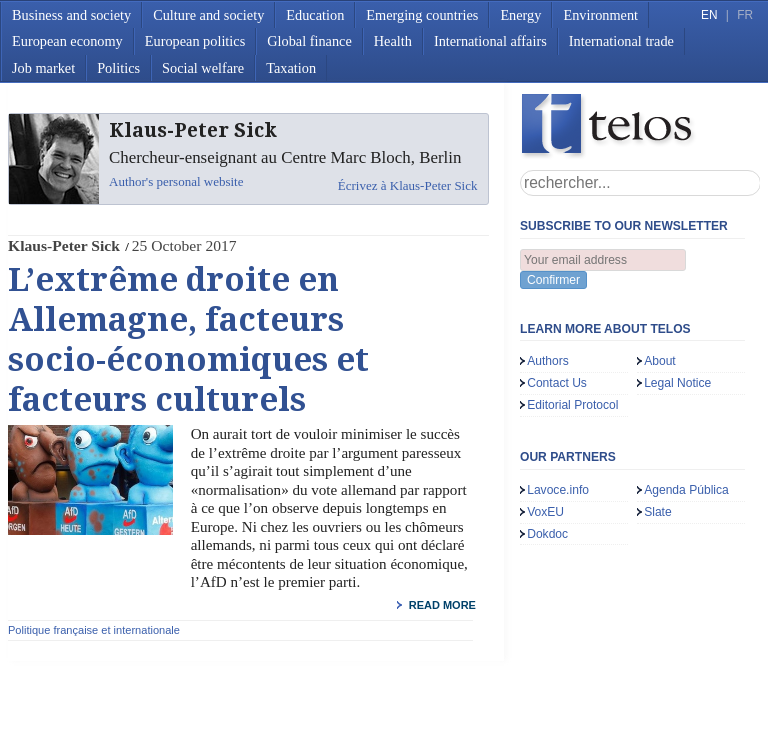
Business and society (71, 15)
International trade (621, 41)
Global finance (309, 41)
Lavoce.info (558, 490)
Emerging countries (422, 15)
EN (709, 15)
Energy (520, 15)
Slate (658, 512)
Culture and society (208, 15)
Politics (118, 68)
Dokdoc (547, 534)
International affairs (490, 41)
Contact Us (557, 383)
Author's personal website (176, 181)
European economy (67, 41)
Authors (548, 361)
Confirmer (553, 280)
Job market (43, 68)
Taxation (291, 68)
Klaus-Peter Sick (64, 245)
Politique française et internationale (94, 630)
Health (393, 41)
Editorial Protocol (572, 405)
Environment (600, 15)
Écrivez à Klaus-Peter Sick (408, 185)
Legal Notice (677, 383)
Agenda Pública (686, 490)
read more (442, 605)
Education (315, 15)
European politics (195, 41)
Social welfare (203, 68)
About (660, 361)
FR (745, 15)
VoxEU (545, 512)
